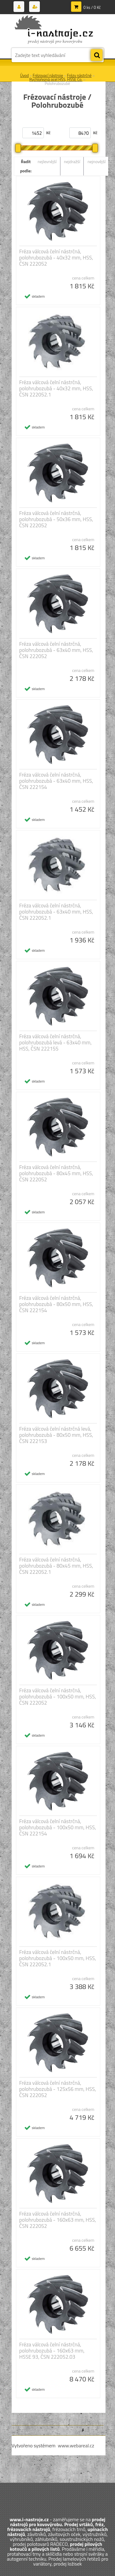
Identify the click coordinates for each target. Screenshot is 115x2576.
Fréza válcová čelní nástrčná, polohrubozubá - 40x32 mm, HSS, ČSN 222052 (56, 257)
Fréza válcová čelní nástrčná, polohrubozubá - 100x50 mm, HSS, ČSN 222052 (57, 1696)
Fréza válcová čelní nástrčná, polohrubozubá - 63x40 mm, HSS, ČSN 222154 (56, 781)
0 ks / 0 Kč (92, 7)
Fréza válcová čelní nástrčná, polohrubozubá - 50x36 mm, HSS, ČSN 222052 (56, 519)
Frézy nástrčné (79, 75)
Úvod (24, 75)
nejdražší (72, 161)
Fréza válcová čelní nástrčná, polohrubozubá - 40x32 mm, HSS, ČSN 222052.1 (56, 388)
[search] (96, 55)
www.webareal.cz (76, 2445)
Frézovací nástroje (48, 75)
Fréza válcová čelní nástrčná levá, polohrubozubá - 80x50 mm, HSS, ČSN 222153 (56, 1435)
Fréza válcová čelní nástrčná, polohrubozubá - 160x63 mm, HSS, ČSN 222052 (57, 2220)
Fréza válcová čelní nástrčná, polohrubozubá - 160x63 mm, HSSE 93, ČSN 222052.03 (52, 2350)
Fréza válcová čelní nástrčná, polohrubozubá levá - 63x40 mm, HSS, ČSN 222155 (55, 1042)
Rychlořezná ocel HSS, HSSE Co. (55, 79)
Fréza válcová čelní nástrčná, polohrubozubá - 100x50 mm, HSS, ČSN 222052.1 (57, 1958)
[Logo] (54, 30)
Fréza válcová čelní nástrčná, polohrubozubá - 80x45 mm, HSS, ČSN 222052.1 (56, 1566)
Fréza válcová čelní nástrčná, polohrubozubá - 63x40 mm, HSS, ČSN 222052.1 (56, 911)
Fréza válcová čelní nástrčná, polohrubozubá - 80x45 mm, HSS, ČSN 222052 (56, 1173)
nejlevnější (47, 161)
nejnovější (96, 161)
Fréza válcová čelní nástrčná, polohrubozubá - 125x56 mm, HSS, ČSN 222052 (57, 2089)
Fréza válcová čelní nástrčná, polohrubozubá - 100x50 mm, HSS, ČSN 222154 (57, 1827)
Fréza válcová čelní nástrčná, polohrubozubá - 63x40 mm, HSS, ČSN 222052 (56, 650)
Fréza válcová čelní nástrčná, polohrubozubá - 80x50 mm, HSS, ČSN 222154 (56, 1304)
